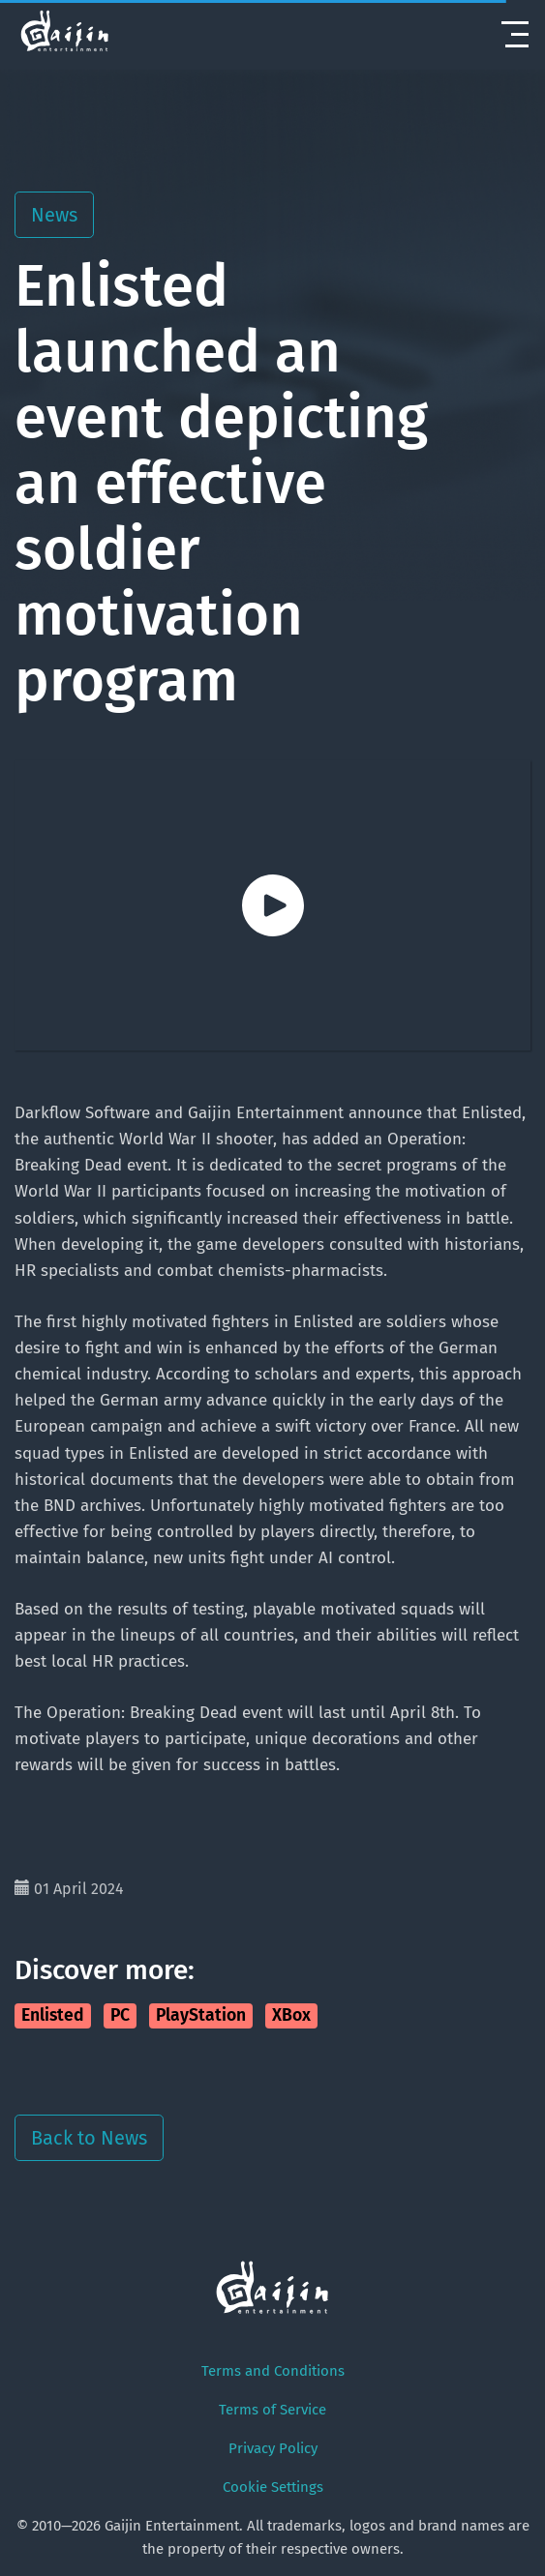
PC (120, 2015)
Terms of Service (272, 2409)
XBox (291, 2015)
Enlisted (52, 2015)
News (54, 214)
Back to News (89, 2137)
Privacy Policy (273, 2448)
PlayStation (201, 2015)
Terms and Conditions (273, 2371)
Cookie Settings (273, 2487)
